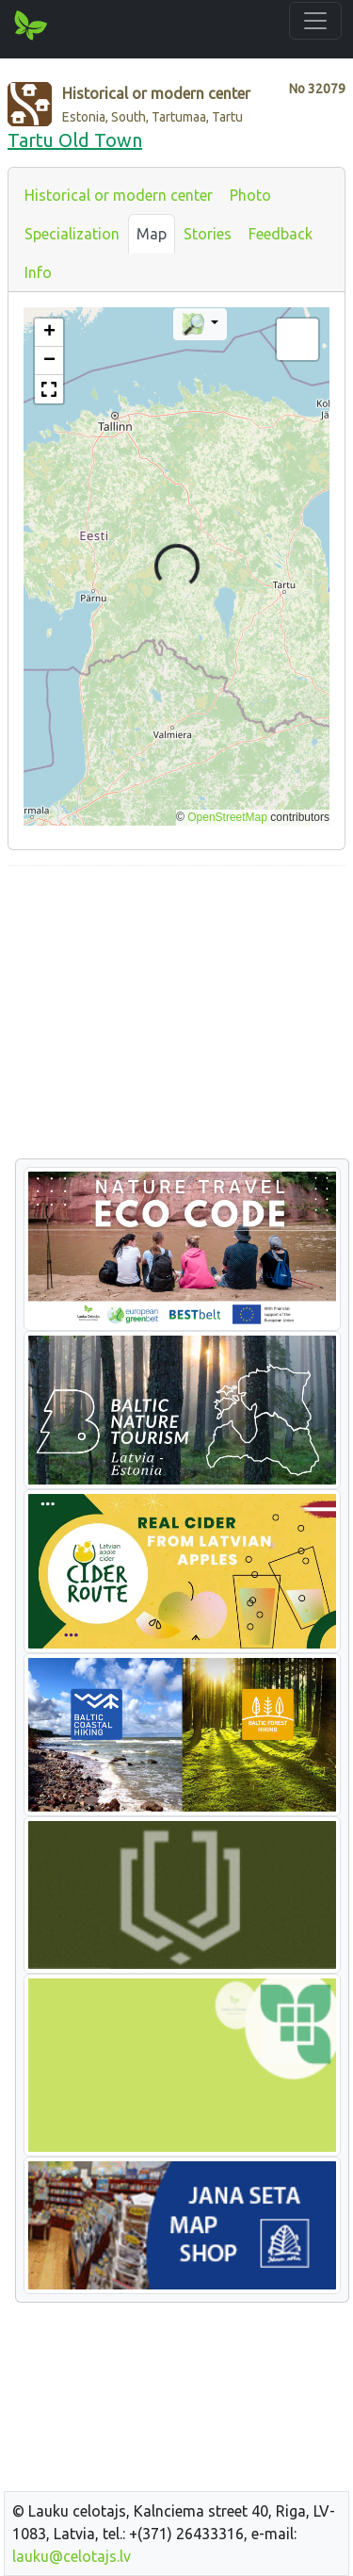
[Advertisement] (176, 1013)
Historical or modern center (118, 195)
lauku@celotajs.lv (71, 2556)
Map (151, 233)
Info (38, 272)
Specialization (72, 233)
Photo (250, 195)
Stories (208, 233)
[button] (49, 333)
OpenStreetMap (227, 817)
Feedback (281, 233)
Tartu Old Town (75, 140)
